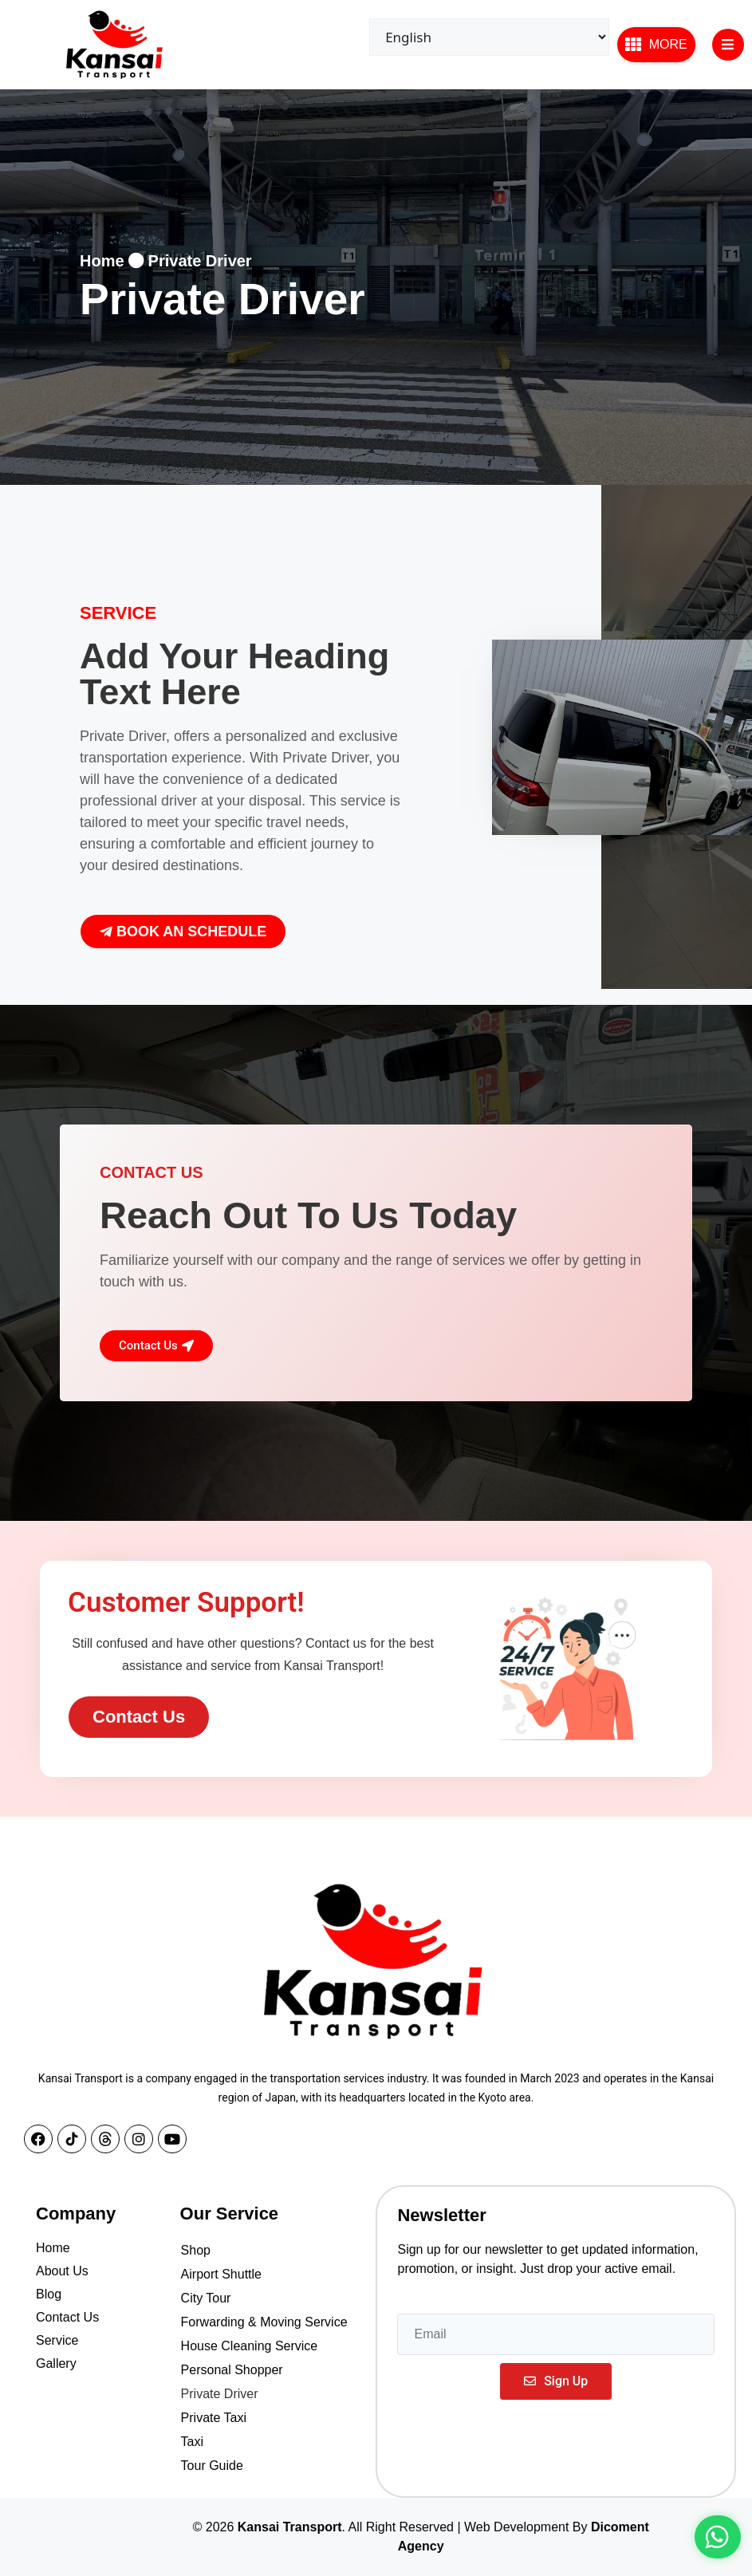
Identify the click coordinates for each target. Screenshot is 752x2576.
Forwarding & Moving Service (264, 2322)
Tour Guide (212, 2465)
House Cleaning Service (249, 2346)
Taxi (192, 2441)
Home (102, 261)
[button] (656, 44)
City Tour (206, 2298)
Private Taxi (213, 2417)
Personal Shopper (232, 2370)
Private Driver (219, 2394)
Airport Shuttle (221, 2274)
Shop (196, 2250)
